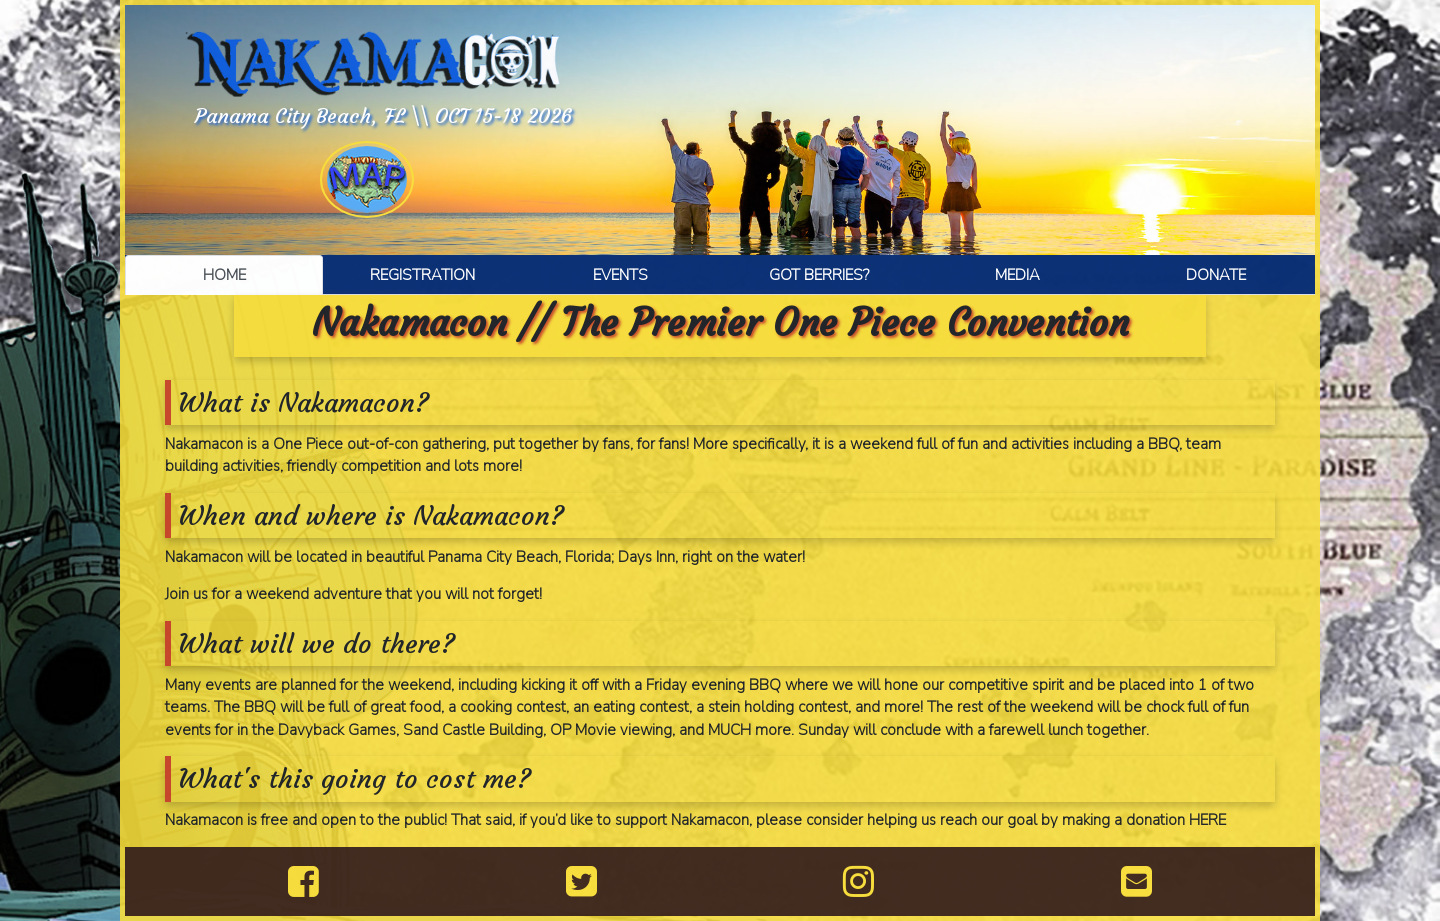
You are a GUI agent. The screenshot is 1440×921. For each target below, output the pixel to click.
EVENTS (620, 275)
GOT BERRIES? (819, 275)
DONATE (1216, 275)
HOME (224, 275)
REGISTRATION (422, 275)
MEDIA (1017, 275)
